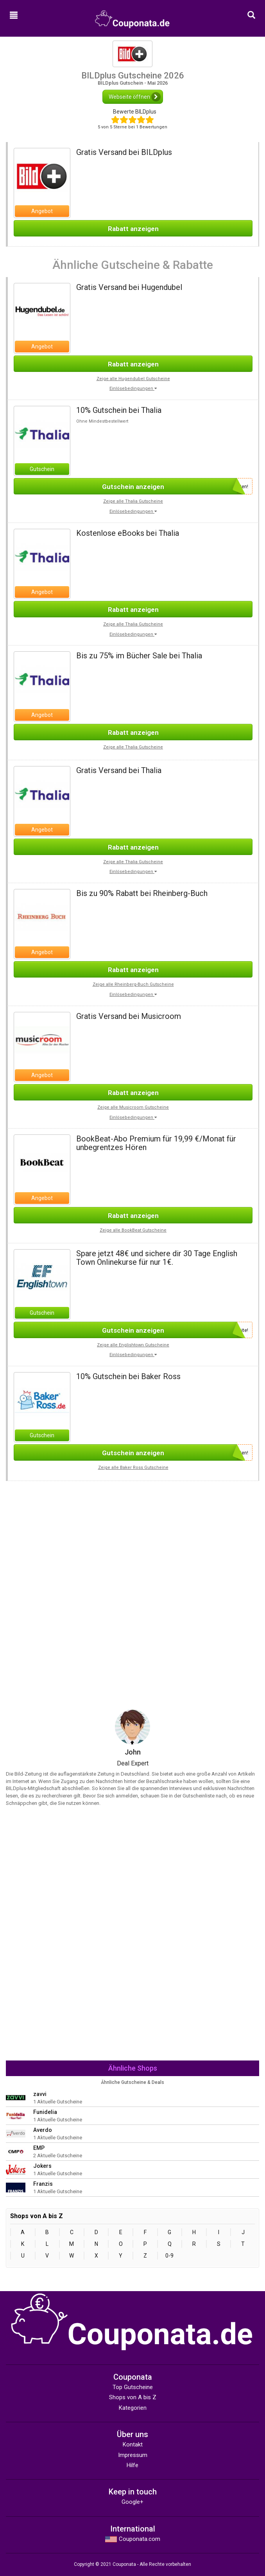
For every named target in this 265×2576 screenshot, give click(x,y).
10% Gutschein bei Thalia (118, 410)
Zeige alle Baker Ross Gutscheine (133, 1467)
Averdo (42, 2130)
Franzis (43, 2184)
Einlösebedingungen (133, 388)
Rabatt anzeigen (133, 229)
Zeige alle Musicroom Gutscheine (133, 1107)
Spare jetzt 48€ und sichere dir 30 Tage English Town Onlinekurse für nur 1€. (156, 1258)
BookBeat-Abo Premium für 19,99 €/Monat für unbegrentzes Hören (156, 1143)
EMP (39, 2148)
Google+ (132, 2501)
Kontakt (133, 2444)
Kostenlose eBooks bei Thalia (127, 533)
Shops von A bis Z (132, 2397)
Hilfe (132, 2465)
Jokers (42, 2166)
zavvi (40, 2094)
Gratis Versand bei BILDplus (124, 152)
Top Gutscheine (133, 2387)
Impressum (132, 2455)
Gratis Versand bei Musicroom (128, 1016)
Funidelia (45, 2112)
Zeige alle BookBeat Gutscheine (133, 1230)
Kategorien (133, 2407)
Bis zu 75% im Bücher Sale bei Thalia (139, 655)
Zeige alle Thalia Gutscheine (133, 501)
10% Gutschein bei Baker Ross (128, 1376)
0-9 (169, 2255)
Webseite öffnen (135, 96)
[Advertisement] (132, 1535)
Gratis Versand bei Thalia (118, 770)
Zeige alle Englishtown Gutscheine (133, 1345)
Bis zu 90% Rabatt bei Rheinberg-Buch (142, 893)
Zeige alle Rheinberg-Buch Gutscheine (133, 984)
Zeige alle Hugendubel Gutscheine (133, 378)
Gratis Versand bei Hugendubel (129, 287)
